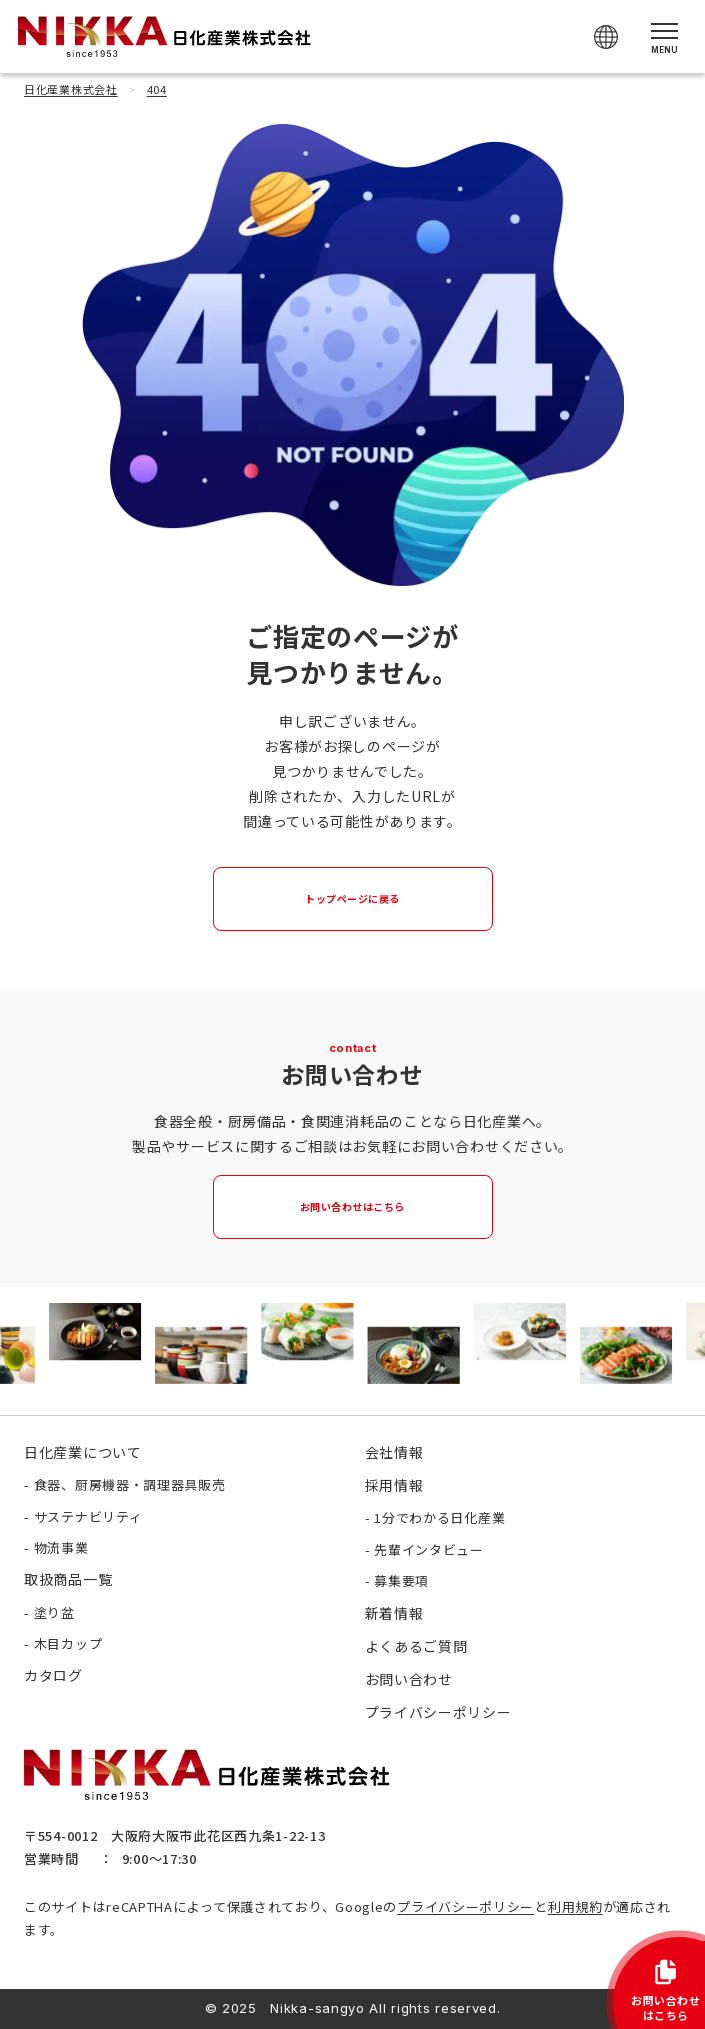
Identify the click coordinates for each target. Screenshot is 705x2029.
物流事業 (61, 1547)
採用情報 (394, 1485)
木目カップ (68, 1643)
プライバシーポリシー (465, 1906)
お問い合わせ (409, 1679)
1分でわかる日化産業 (439, 1517)
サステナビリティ (88, 1516)
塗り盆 (54, 1612)
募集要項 (401, 1580)
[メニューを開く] (664, 36)
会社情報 (394, 1452)
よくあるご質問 (416, 1646)
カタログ (53, 1675)
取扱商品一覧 (68, 1579)
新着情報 (394, 1613)
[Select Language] (606, 37)
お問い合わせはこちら (352, 1206)
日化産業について (83, 1452)
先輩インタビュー (429, 1549)
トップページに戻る (352, 898)
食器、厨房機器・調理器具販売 (130, 1484)
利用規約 (575, 1906)
